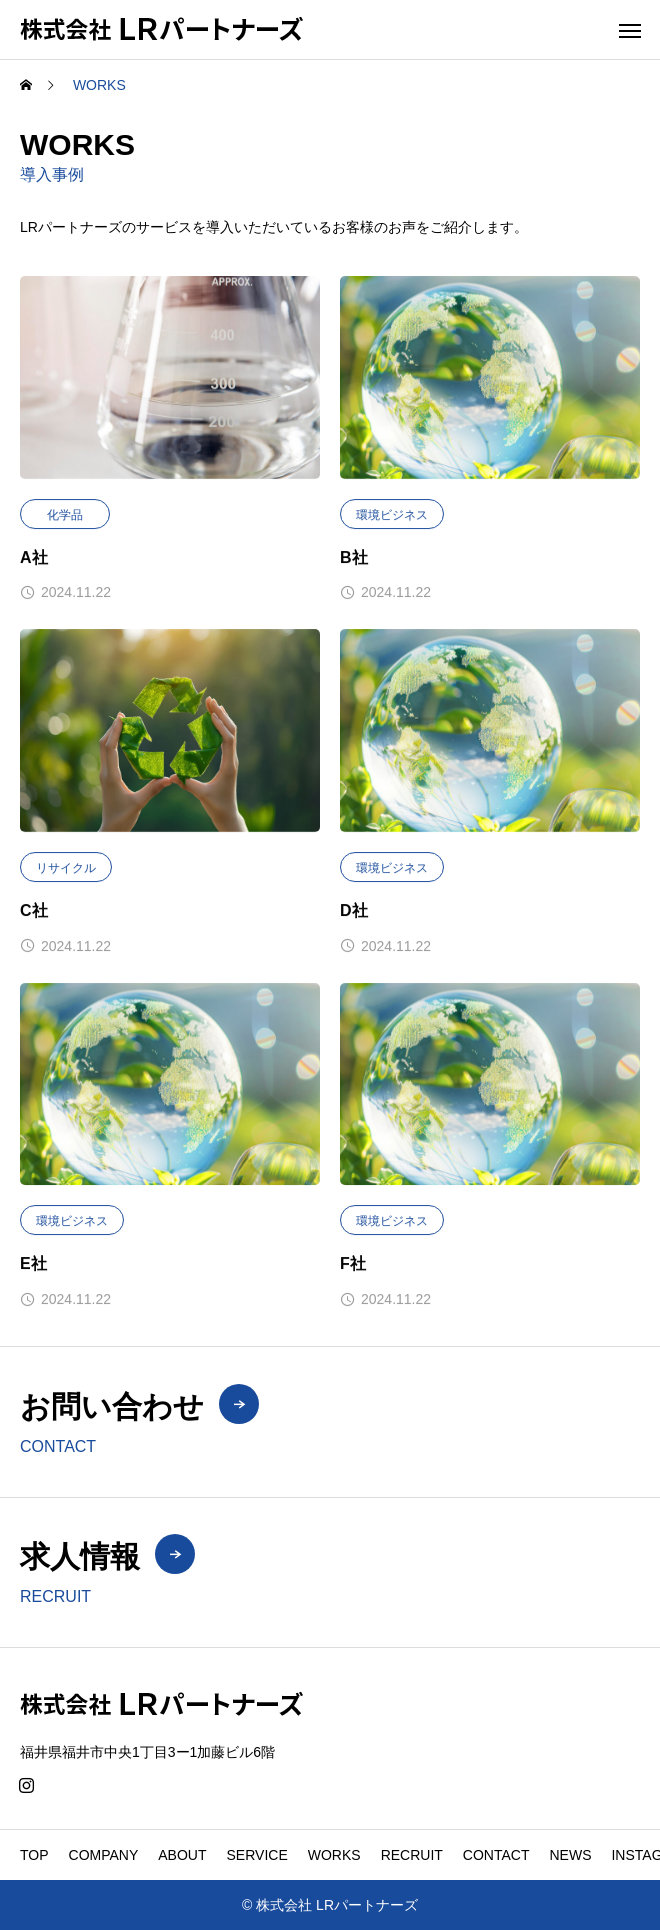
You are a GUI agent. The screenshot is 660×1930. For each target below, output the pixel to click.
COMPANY (104, 1855)
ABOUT (182, 1855)
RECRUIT (412, 1855)
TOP (34, 1855)
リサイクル (66, 868)
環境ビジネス (392, 515)
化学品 (65, 515)
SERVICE (257, 1855)
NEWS (570, 1855)
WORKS (334, 1855)
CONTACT (496, 1855)
